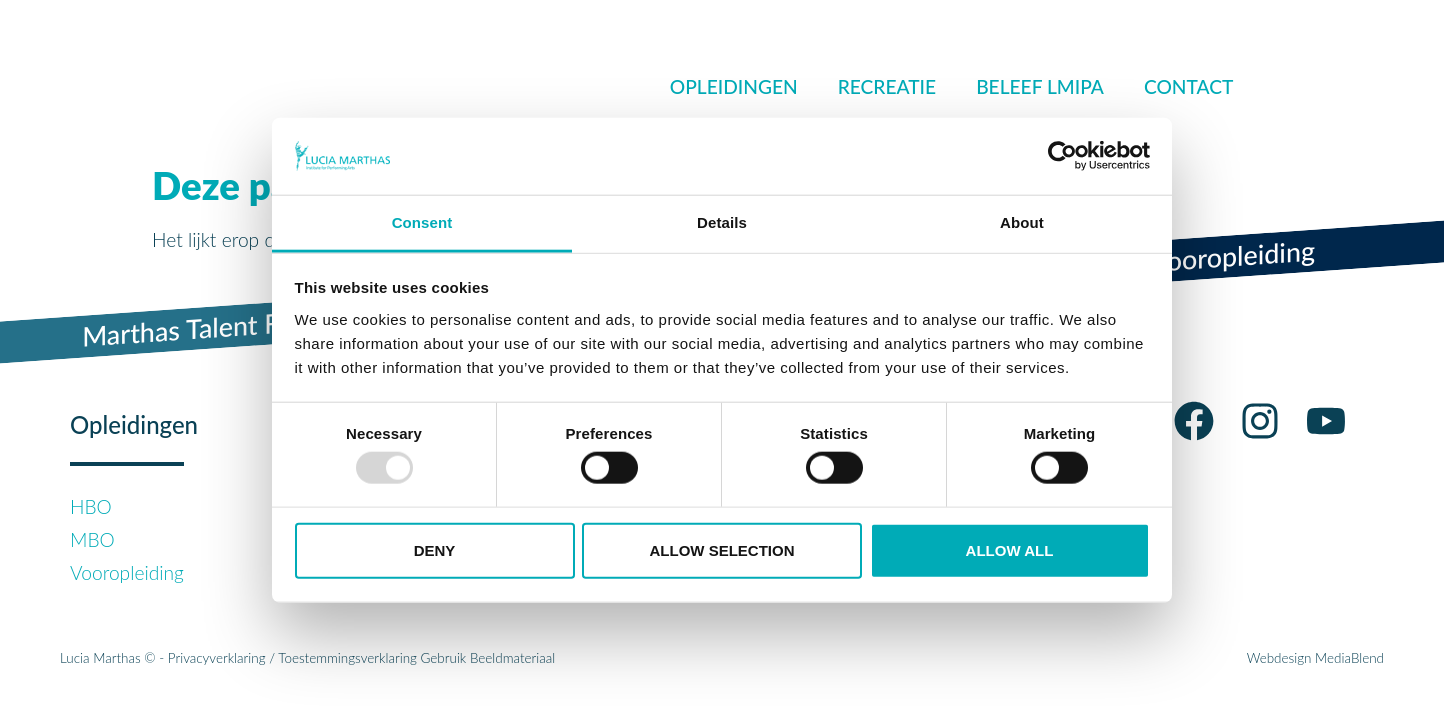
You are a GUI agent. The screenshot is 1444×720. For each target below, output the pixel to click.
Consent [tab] (422, 222)
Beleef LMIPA (1040, 86)
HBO (91, 506)
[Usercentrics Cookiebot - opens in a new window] (1062, 156)
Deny (435, 549)
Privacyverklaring (217, 658)
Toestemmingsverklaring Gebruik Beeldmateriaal (416, 658)
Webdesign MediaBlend (1315, 658)
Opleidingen (734, 86)
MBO (92, 539)
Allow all (1010, 549)
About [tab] (1022, 222)
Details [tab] (722, 222)
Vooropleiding (127, 572)
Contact (1189, 86)
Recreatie (887, 86)
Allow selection (722, 549)
